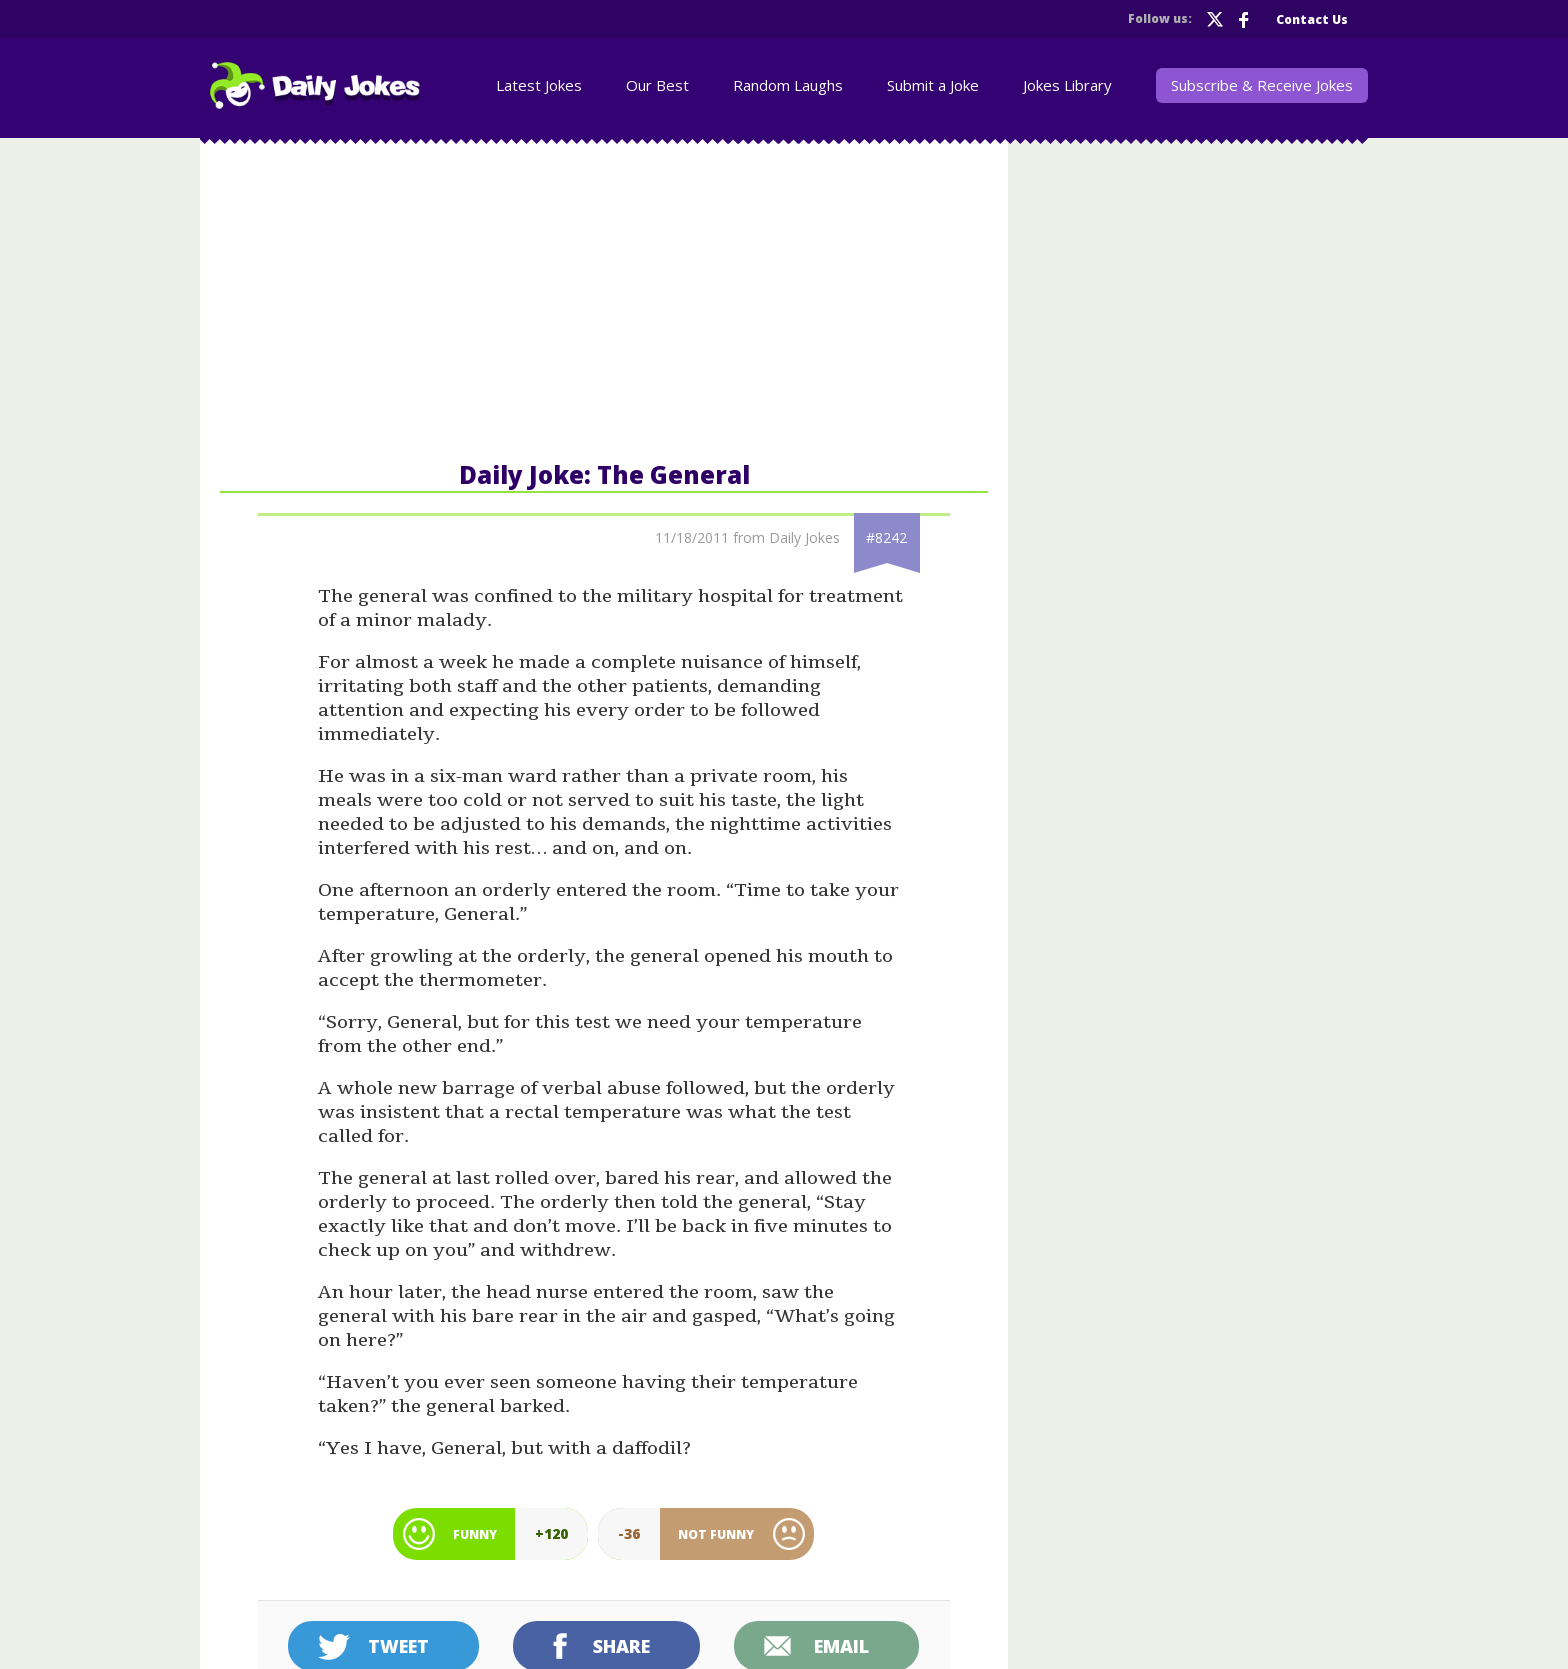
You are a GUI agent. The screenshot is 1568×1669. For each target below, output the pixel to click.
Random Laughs (788, 85)
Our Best (657, 85)
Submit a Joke (933, 85)
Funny (475, 1534)
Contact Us (1312, 19)
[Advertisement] (604, 298)
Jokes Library (1067, 85)
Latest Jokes (539, 85)
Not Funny (716, 1534)
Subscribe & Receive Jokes (1262, 85)
